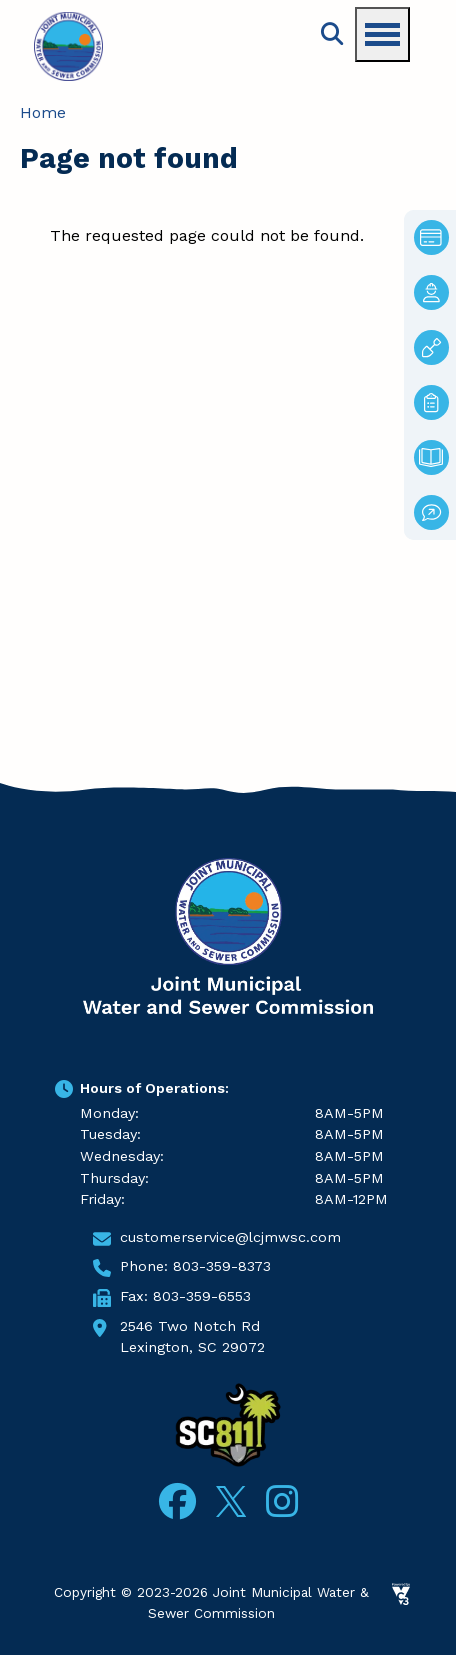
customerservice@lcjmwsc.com (230, 1237)
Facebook (177, 1501)
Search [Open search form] (332, 34)
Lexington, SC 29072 (192, 1347)
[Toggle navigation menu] (382, 34)
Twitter (231, 1498)
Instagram (282, 1501)
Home (43, 112)
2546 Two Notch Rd (190, 1326)
